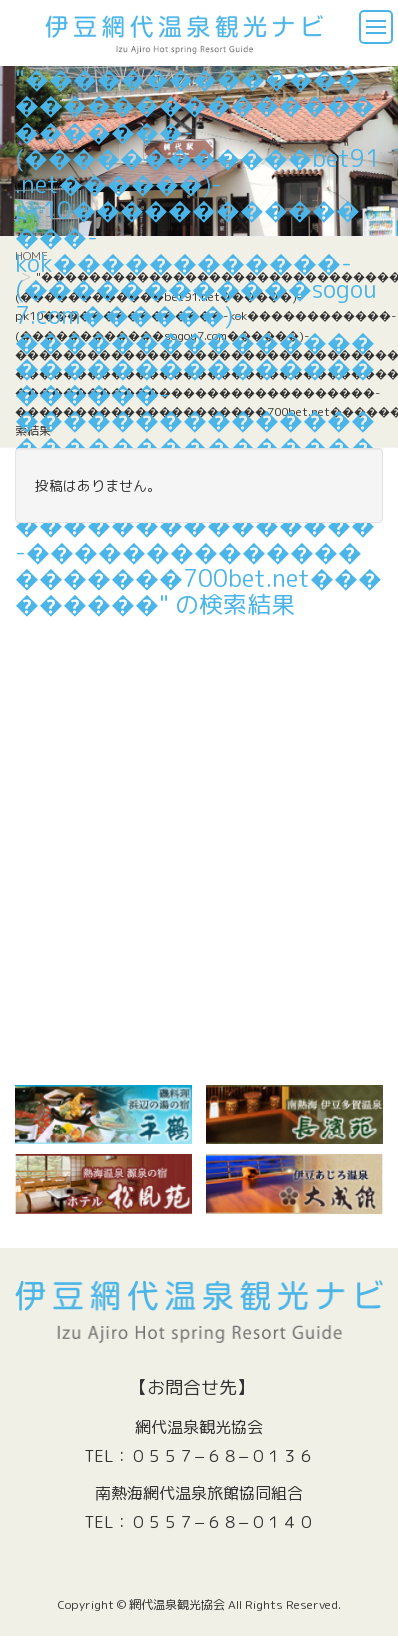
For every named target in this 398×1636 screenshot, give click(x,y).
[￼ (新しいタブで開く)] (103, 1114)
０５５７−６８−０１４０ (222, 1522)
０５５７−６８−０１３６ (222, 1456)
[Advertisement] (199, 838)
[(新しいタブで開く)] (294, 1114)
